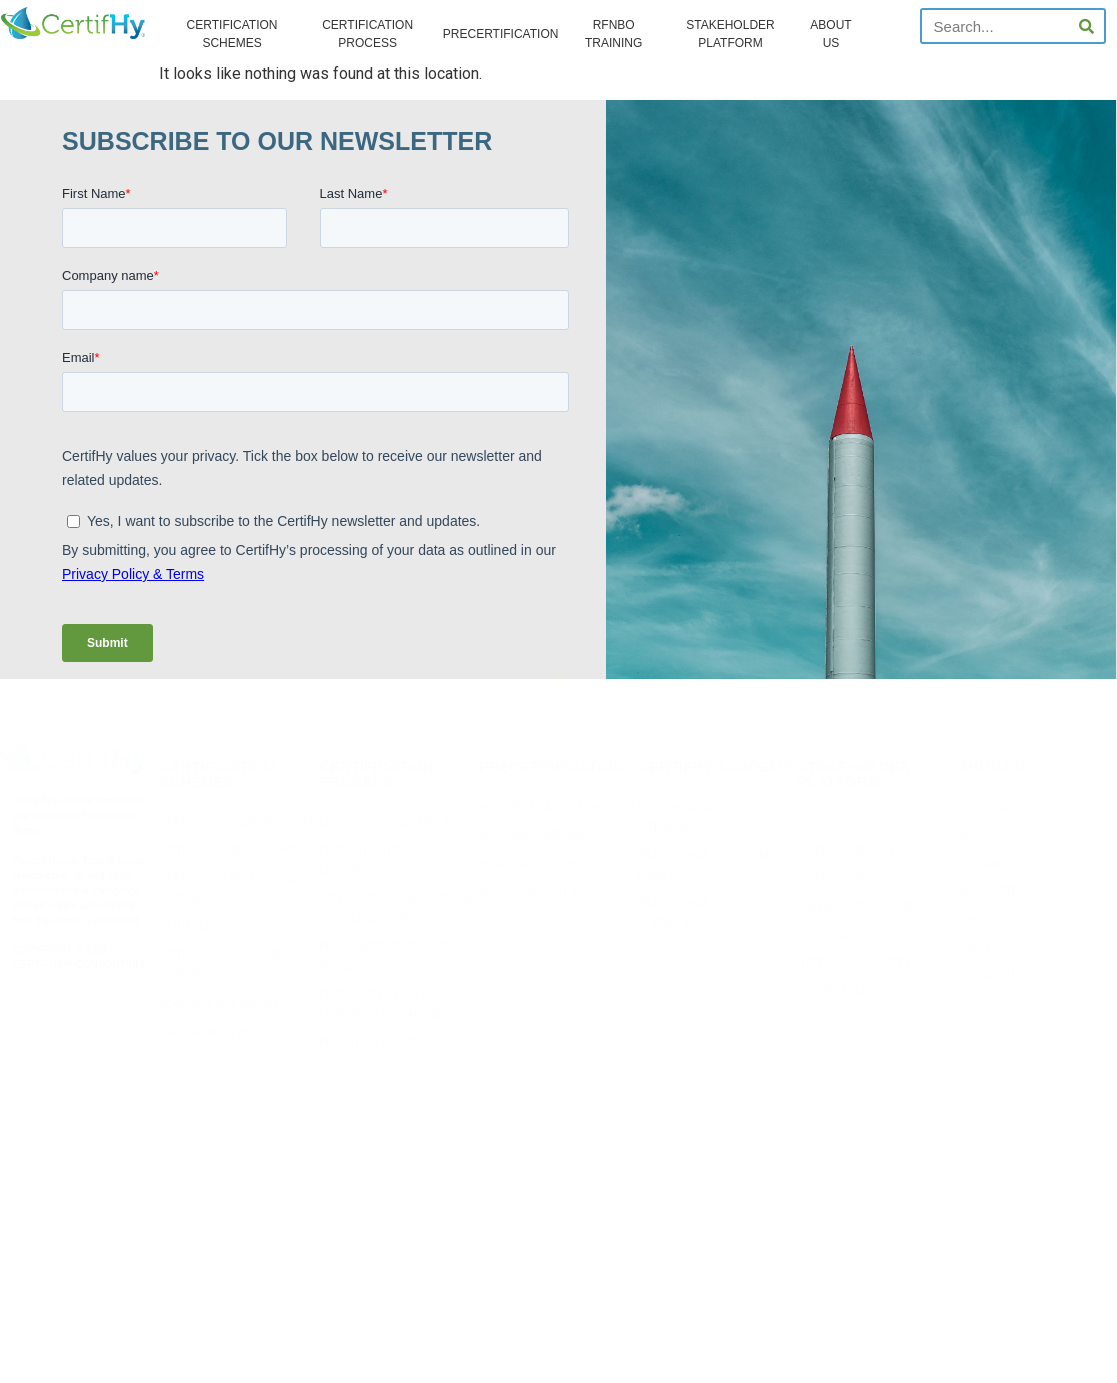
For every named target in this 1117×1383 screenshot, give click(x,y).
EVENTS (977, 947)
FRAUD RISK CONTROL (375, 1042)
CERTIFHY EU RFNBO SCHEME (235, 850)
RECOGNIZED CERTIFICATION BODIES (391, 956)
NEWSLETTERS (994, 891)
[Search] (1086, 26)
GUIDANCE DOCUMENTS (220, 926)
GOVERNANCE (833, 990)
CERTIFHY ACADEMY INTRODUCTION (688, 817)
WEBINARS (983, 863)
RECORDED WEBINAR (532, 835)
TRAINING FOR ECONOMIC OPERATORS (702, 913)
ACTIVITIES (825, 934)
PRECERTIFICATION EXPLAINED (556, 807)
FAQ (967, 1003)
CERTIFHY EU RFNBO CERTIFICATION (371, 860)
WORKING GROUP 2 (846, 878)
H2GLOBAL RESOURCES (538, 863)
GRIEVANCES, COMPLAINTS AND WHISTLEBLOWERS (398, 908)
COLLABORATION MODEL (859, 906)
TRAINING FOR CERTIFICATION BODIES (713, 865)
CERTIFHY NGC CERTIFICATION (236, 822)
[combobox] (995, 26)
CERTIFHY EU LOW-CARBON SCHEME (229, 964)
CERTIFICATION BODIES (218, 1032)
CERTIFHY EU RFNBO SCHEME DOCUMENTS (235, 888)
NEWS (972, 835)
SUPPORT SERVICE (1004, 919)
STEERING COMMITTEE (855, 962)
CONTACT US (989, 975)
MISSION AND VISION (1008, 807)
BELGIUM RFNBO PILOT (536, 891)
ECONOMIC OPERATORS (220, 1004)
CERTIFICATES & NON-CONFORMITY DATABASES (383, 1004)
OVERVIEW (825, 822)
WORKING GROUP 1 (846, 850)
